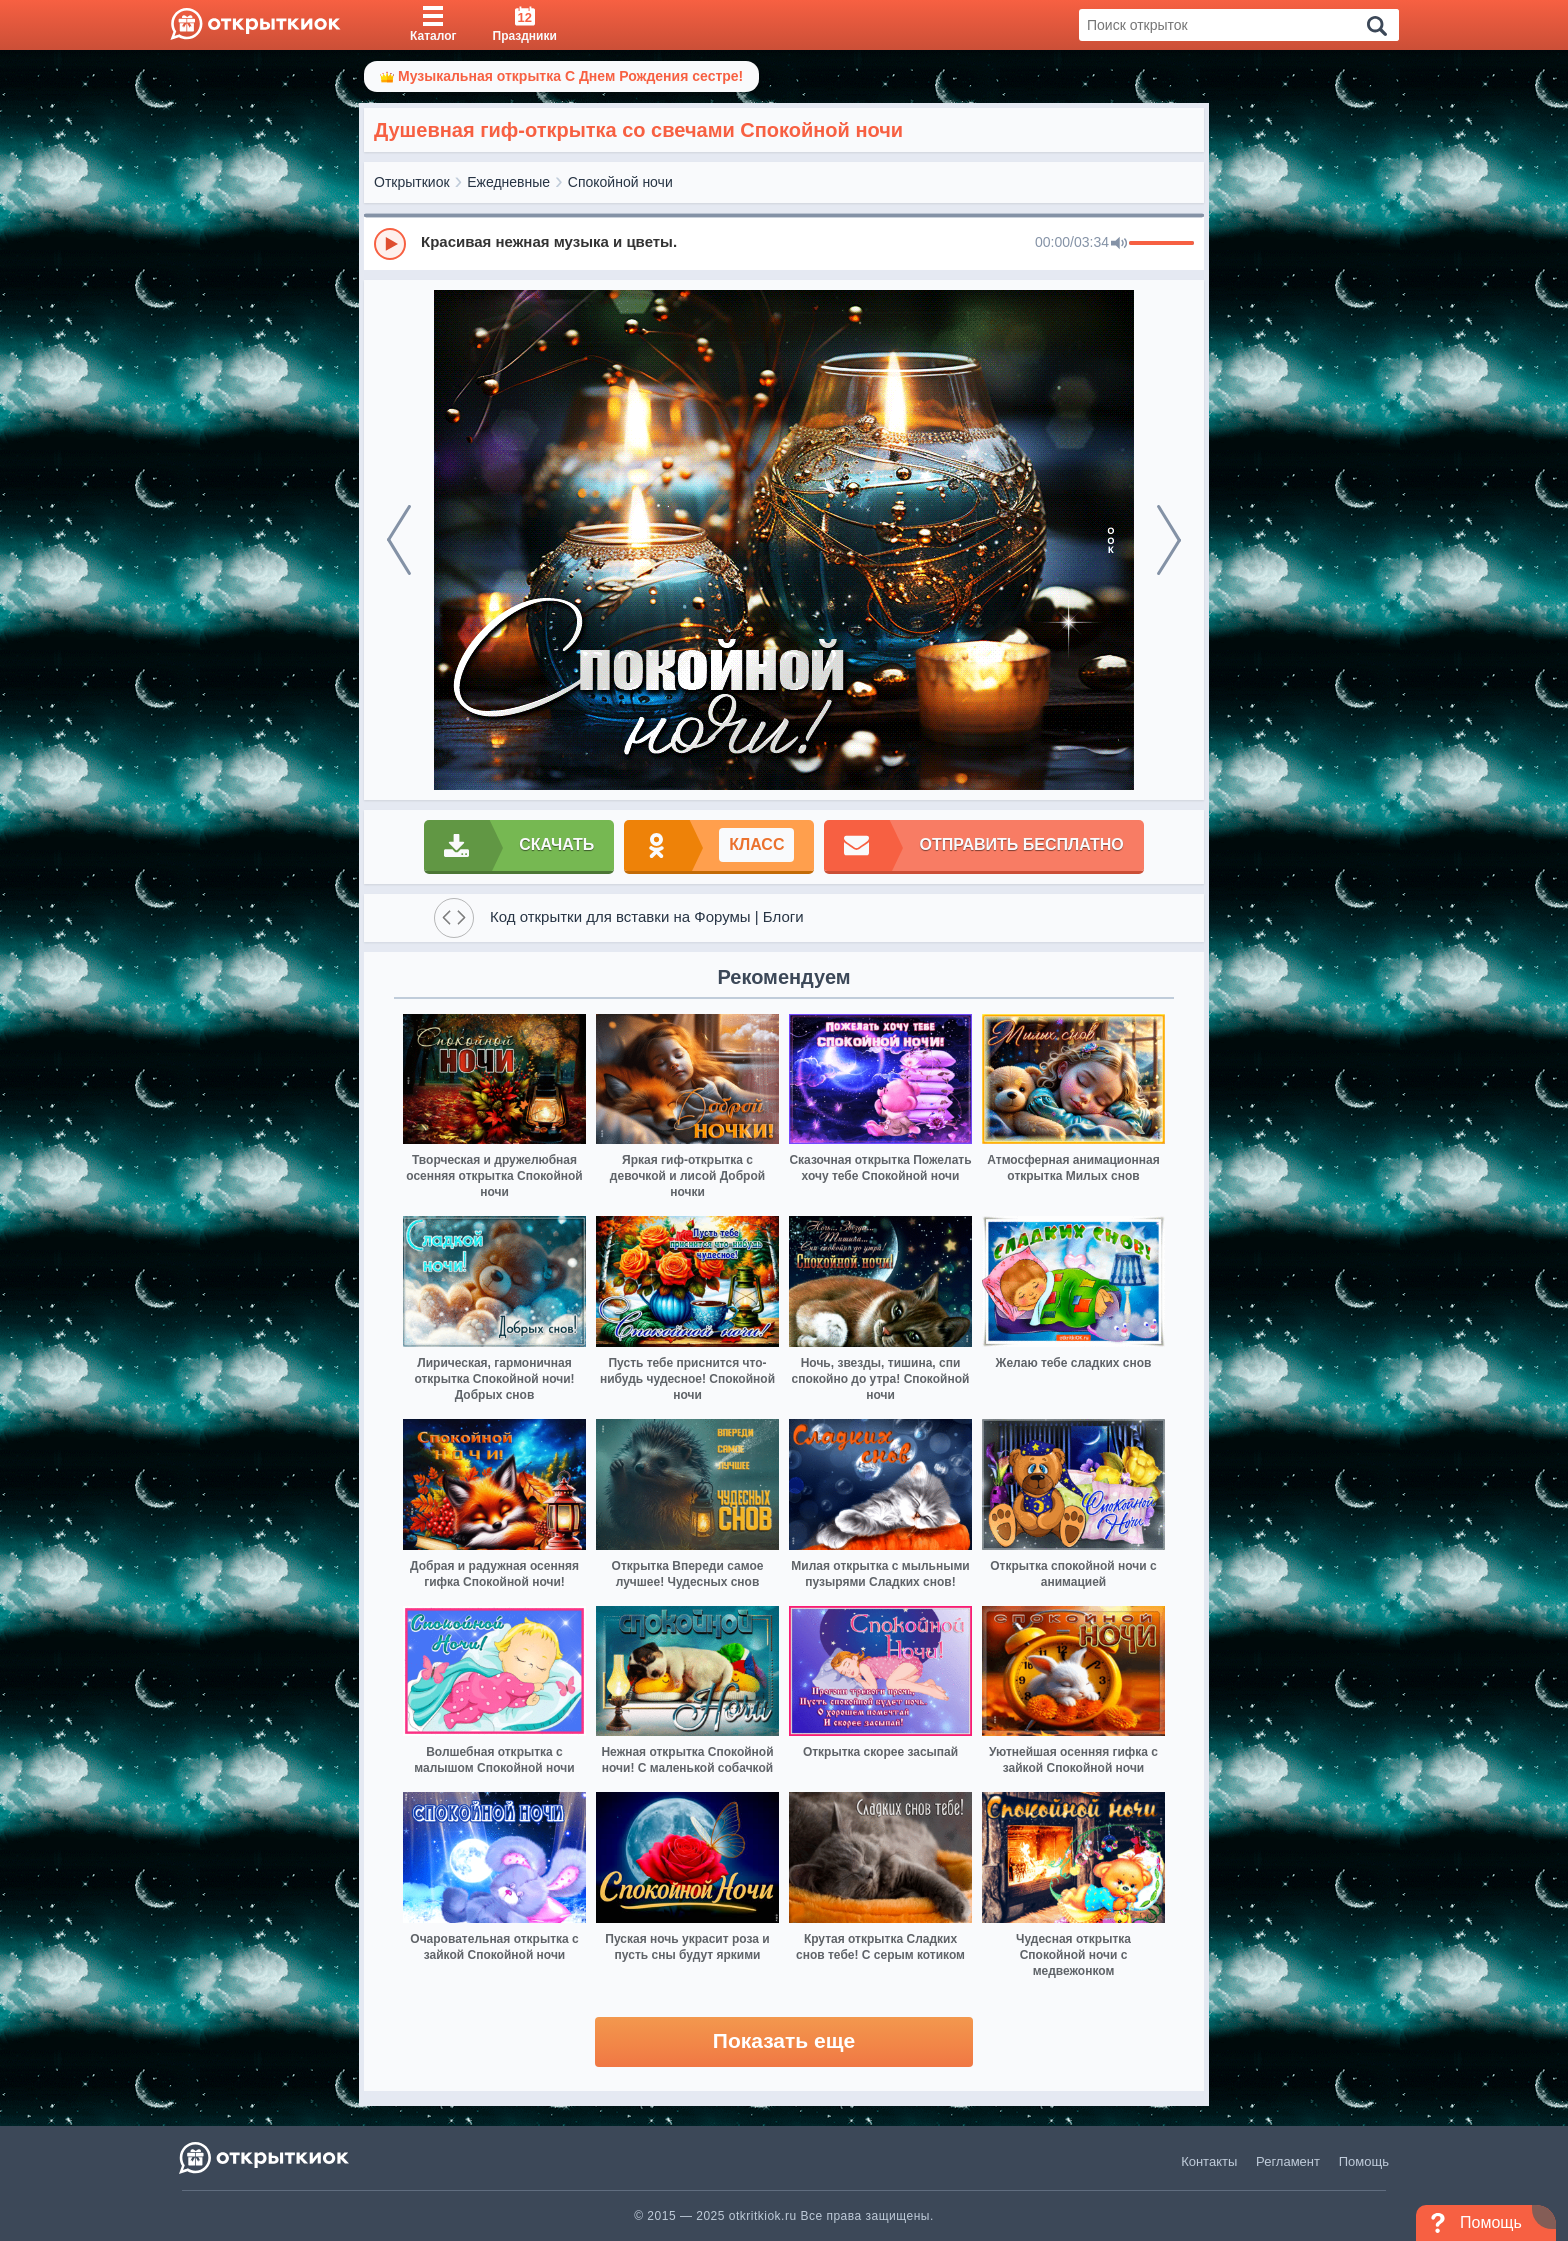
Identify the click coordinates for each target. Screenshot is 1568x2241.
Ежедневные (508, 182)
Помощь (1364, 2161)
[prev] (399, 540)
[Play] (390, 244)
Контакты (1209, 2161)
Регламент (1288, 2161)
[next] (1169, 540)
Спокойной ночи (620, 182)
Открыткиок (412, 182)
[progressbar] (1161, 244)
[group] (784, 243)
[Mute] (1119, 244)
